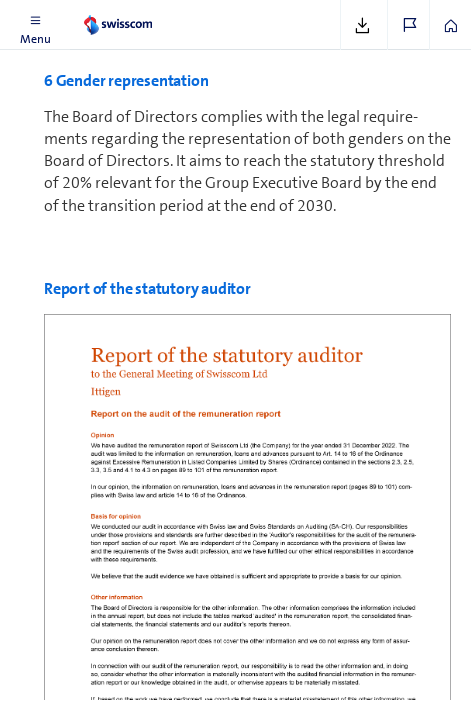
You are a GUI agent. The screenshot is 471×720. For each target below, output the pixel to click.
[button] (35, 25)
